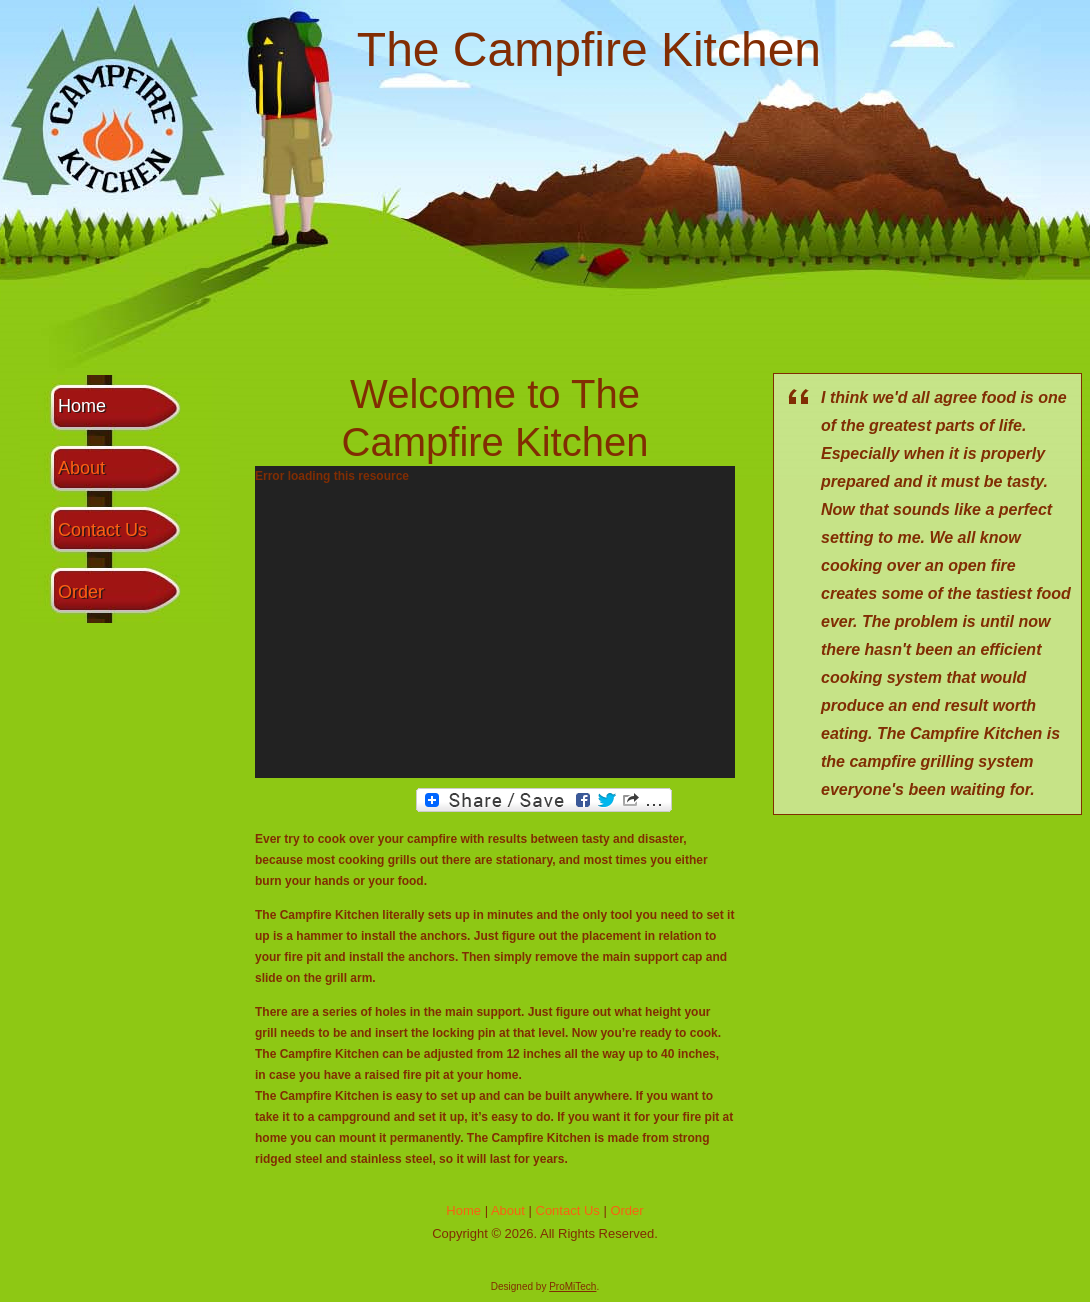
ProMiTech (572, 1286)
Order (81, 592)
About (81, 468)
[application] (495, 622)
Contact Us (102, 530)
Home (82, 406)
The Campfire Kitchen (589, 49)
